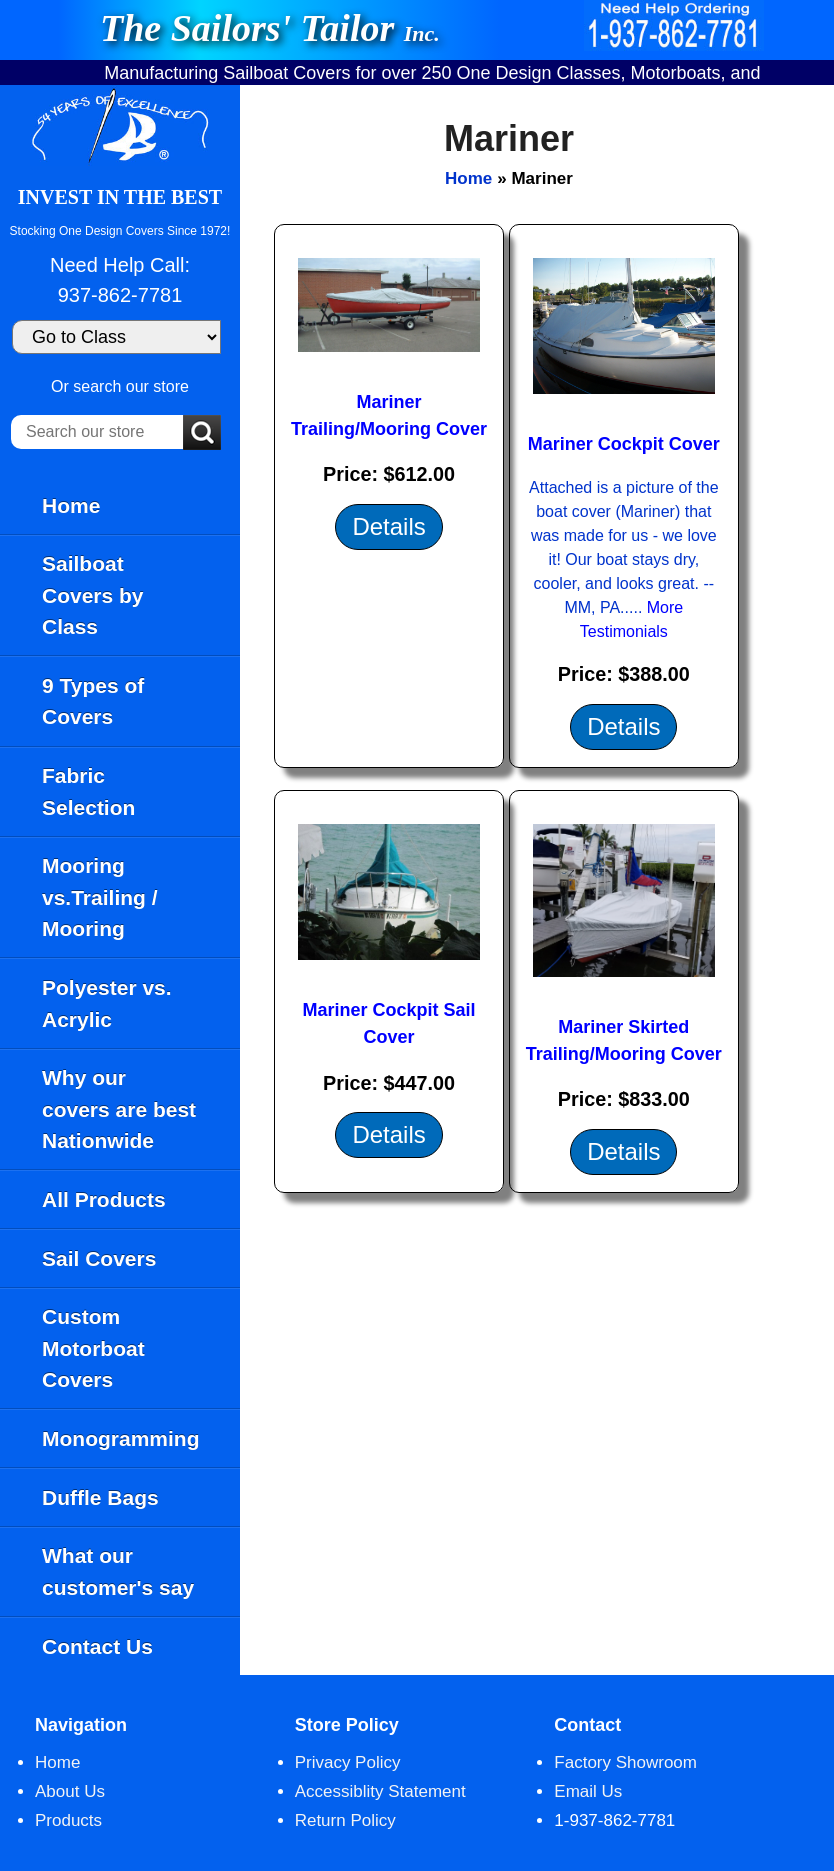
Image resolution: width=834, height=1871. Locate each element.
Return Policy (345, 1820)
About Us (70, 1791)
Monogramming (121, 1438)
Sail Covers (99, 1258)
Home (71, 505)
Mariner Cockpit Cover (624, 444)
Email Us (588, 1791)
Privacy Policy (348, 1762)
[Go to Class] (116, 337)
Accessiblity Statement (380, 1791)
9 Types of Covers (93, 701)
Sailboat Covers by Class (93, 595)
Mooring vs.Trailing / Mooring (100, 897)
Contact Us (97, 1646)
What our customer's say (118, 1571)
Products (68, 1820)
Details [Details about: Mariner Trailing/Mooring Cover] (388, 526)
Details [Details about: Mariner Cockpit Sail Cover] (388, 1134)
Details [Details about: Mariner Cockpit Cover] (623, 726)
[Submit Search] (202, 434)
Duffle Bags (100, 1497)
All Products (104, 1199)
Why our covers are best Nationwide (119, 1109)
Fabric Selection (88, 791)
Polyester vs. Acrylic (107, 1003)
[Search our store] (97, 432)
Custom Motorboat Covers (93, 1348)
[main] (537, 880)
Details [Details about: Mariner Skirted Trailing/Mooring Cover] (623, 1151)
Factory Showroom (625, 1762)
